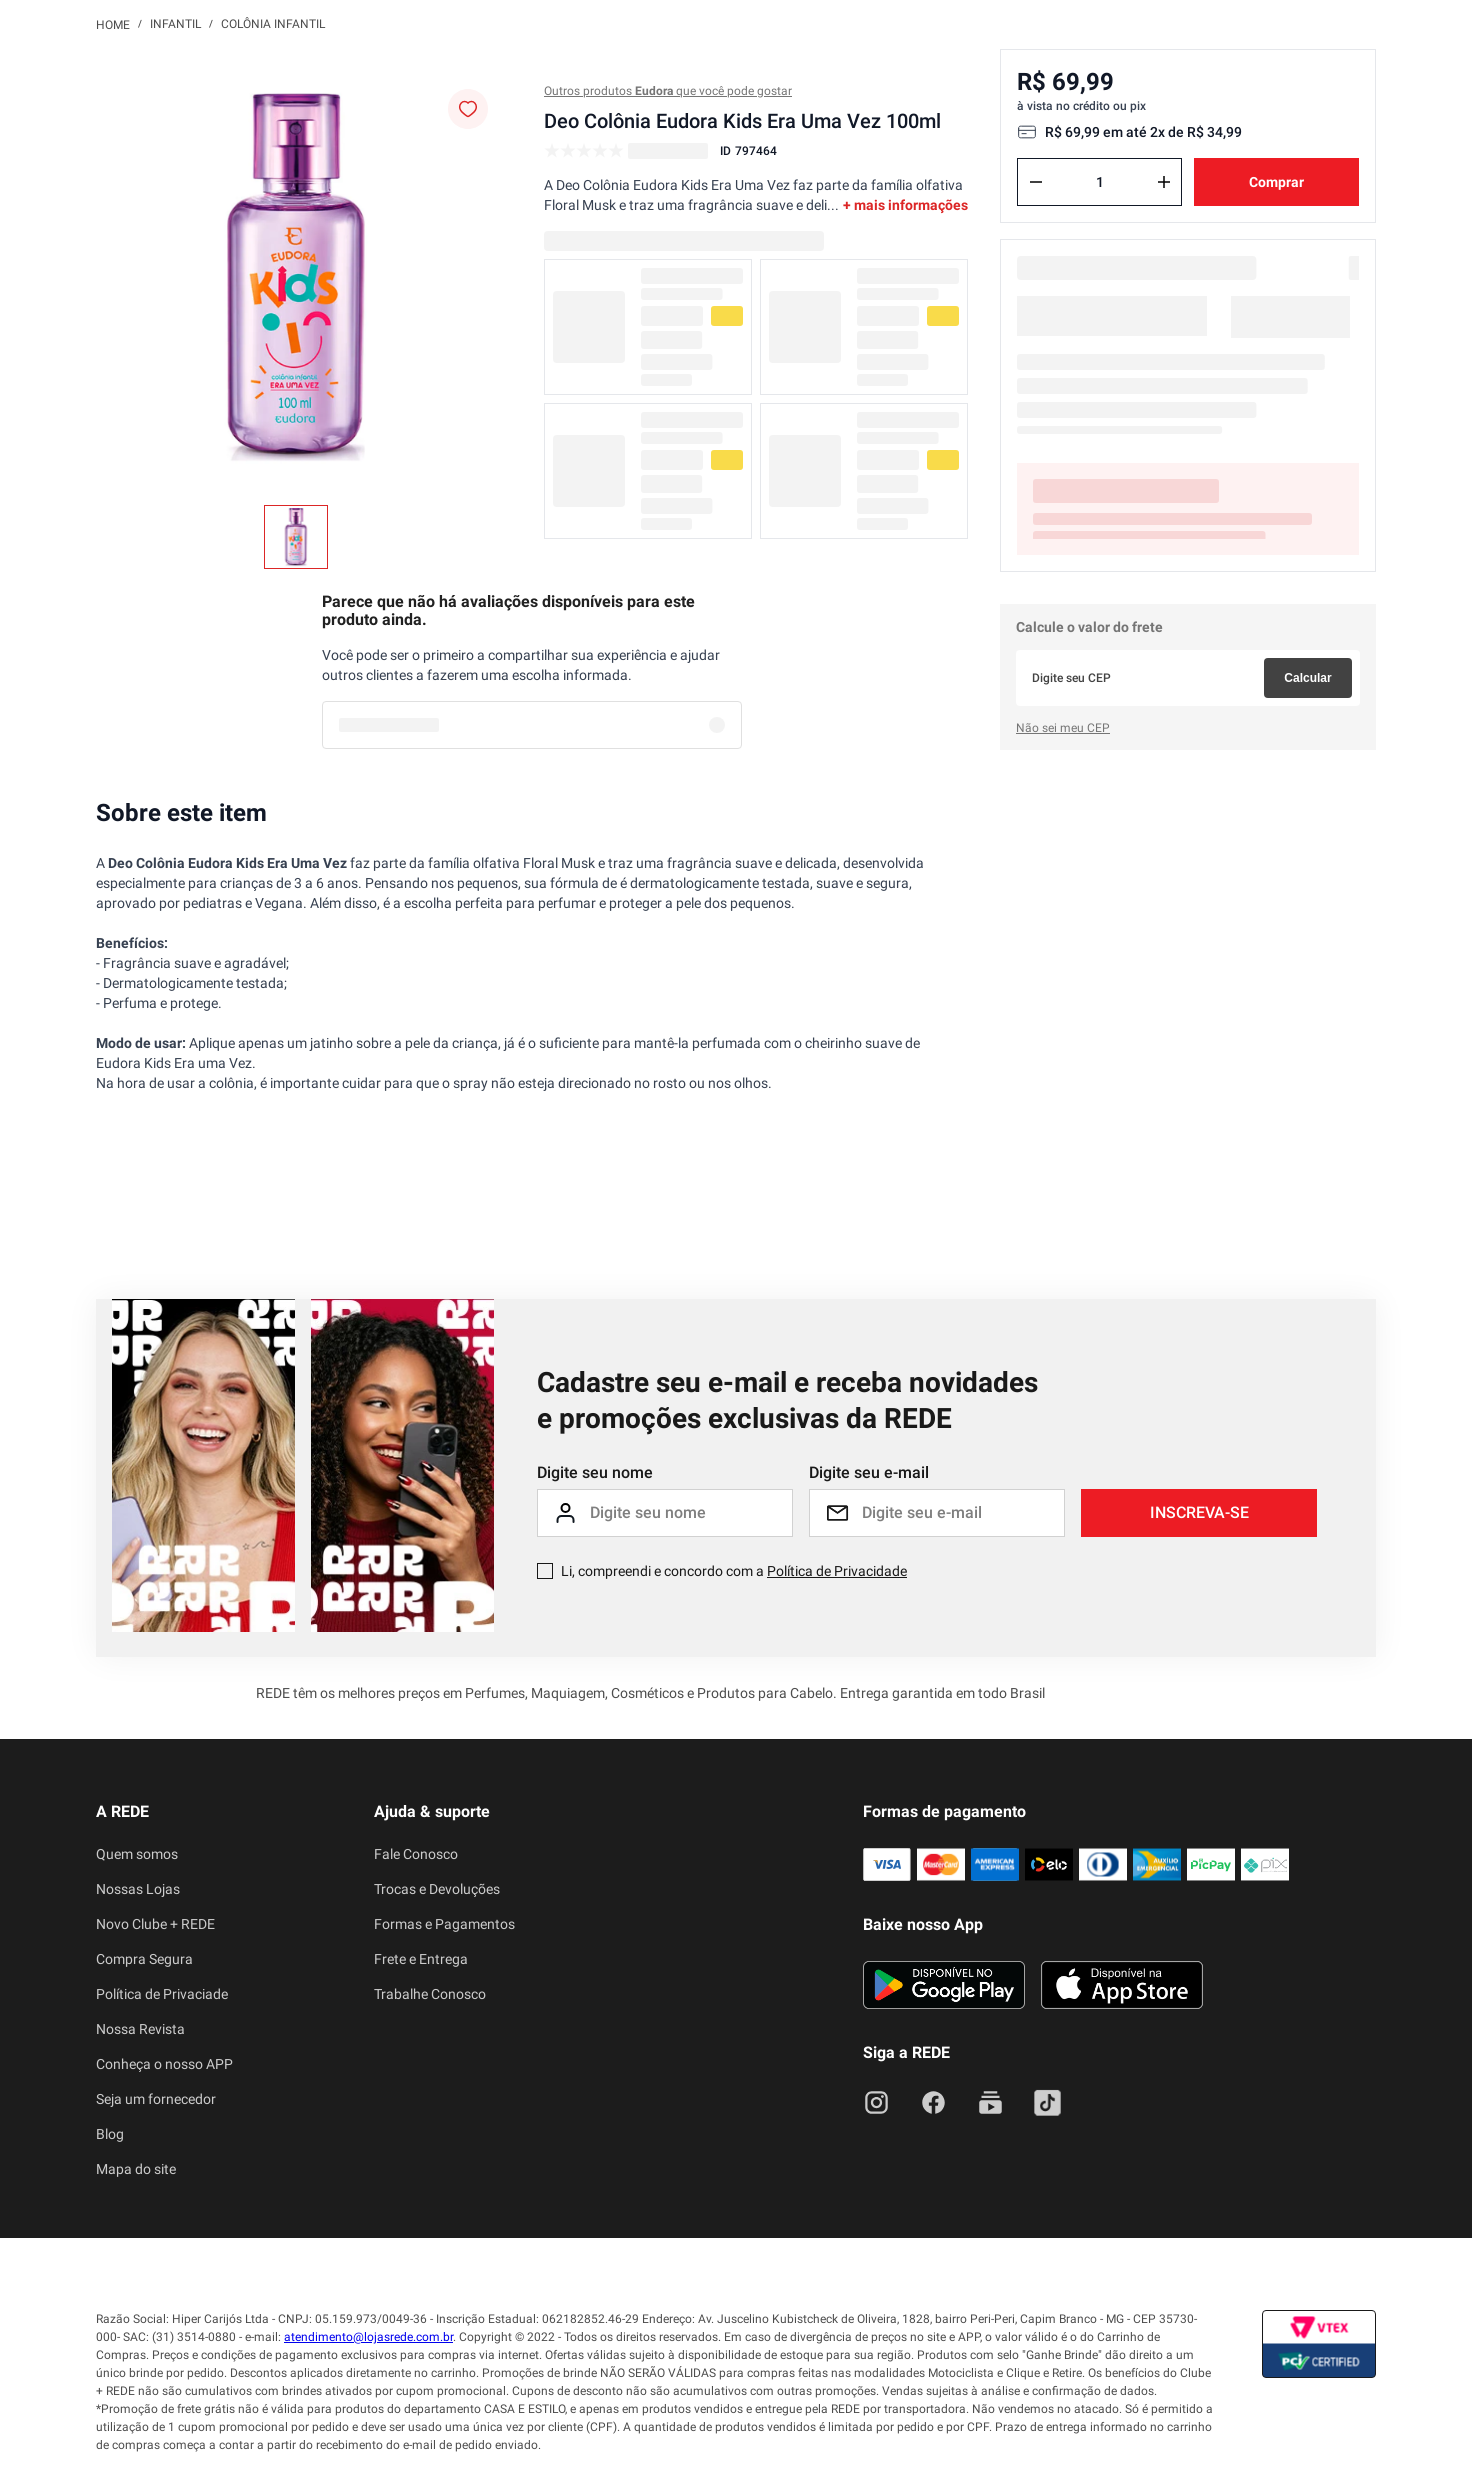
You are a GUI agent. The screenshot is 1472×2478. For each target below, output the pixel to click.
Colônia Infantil (273, 24)
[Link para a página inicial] (113, 24)
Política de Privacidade (837, 1571)
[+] (1164, 182)
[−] (1036, 182)
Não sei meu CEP (1063, 728)
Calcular (1307, 678)
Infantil (175, 24)
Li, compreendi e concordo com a (734, 1571)
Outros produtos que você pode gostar (668, 91)
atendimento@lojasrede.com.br (368, 2337)
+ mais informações (905, 205)
